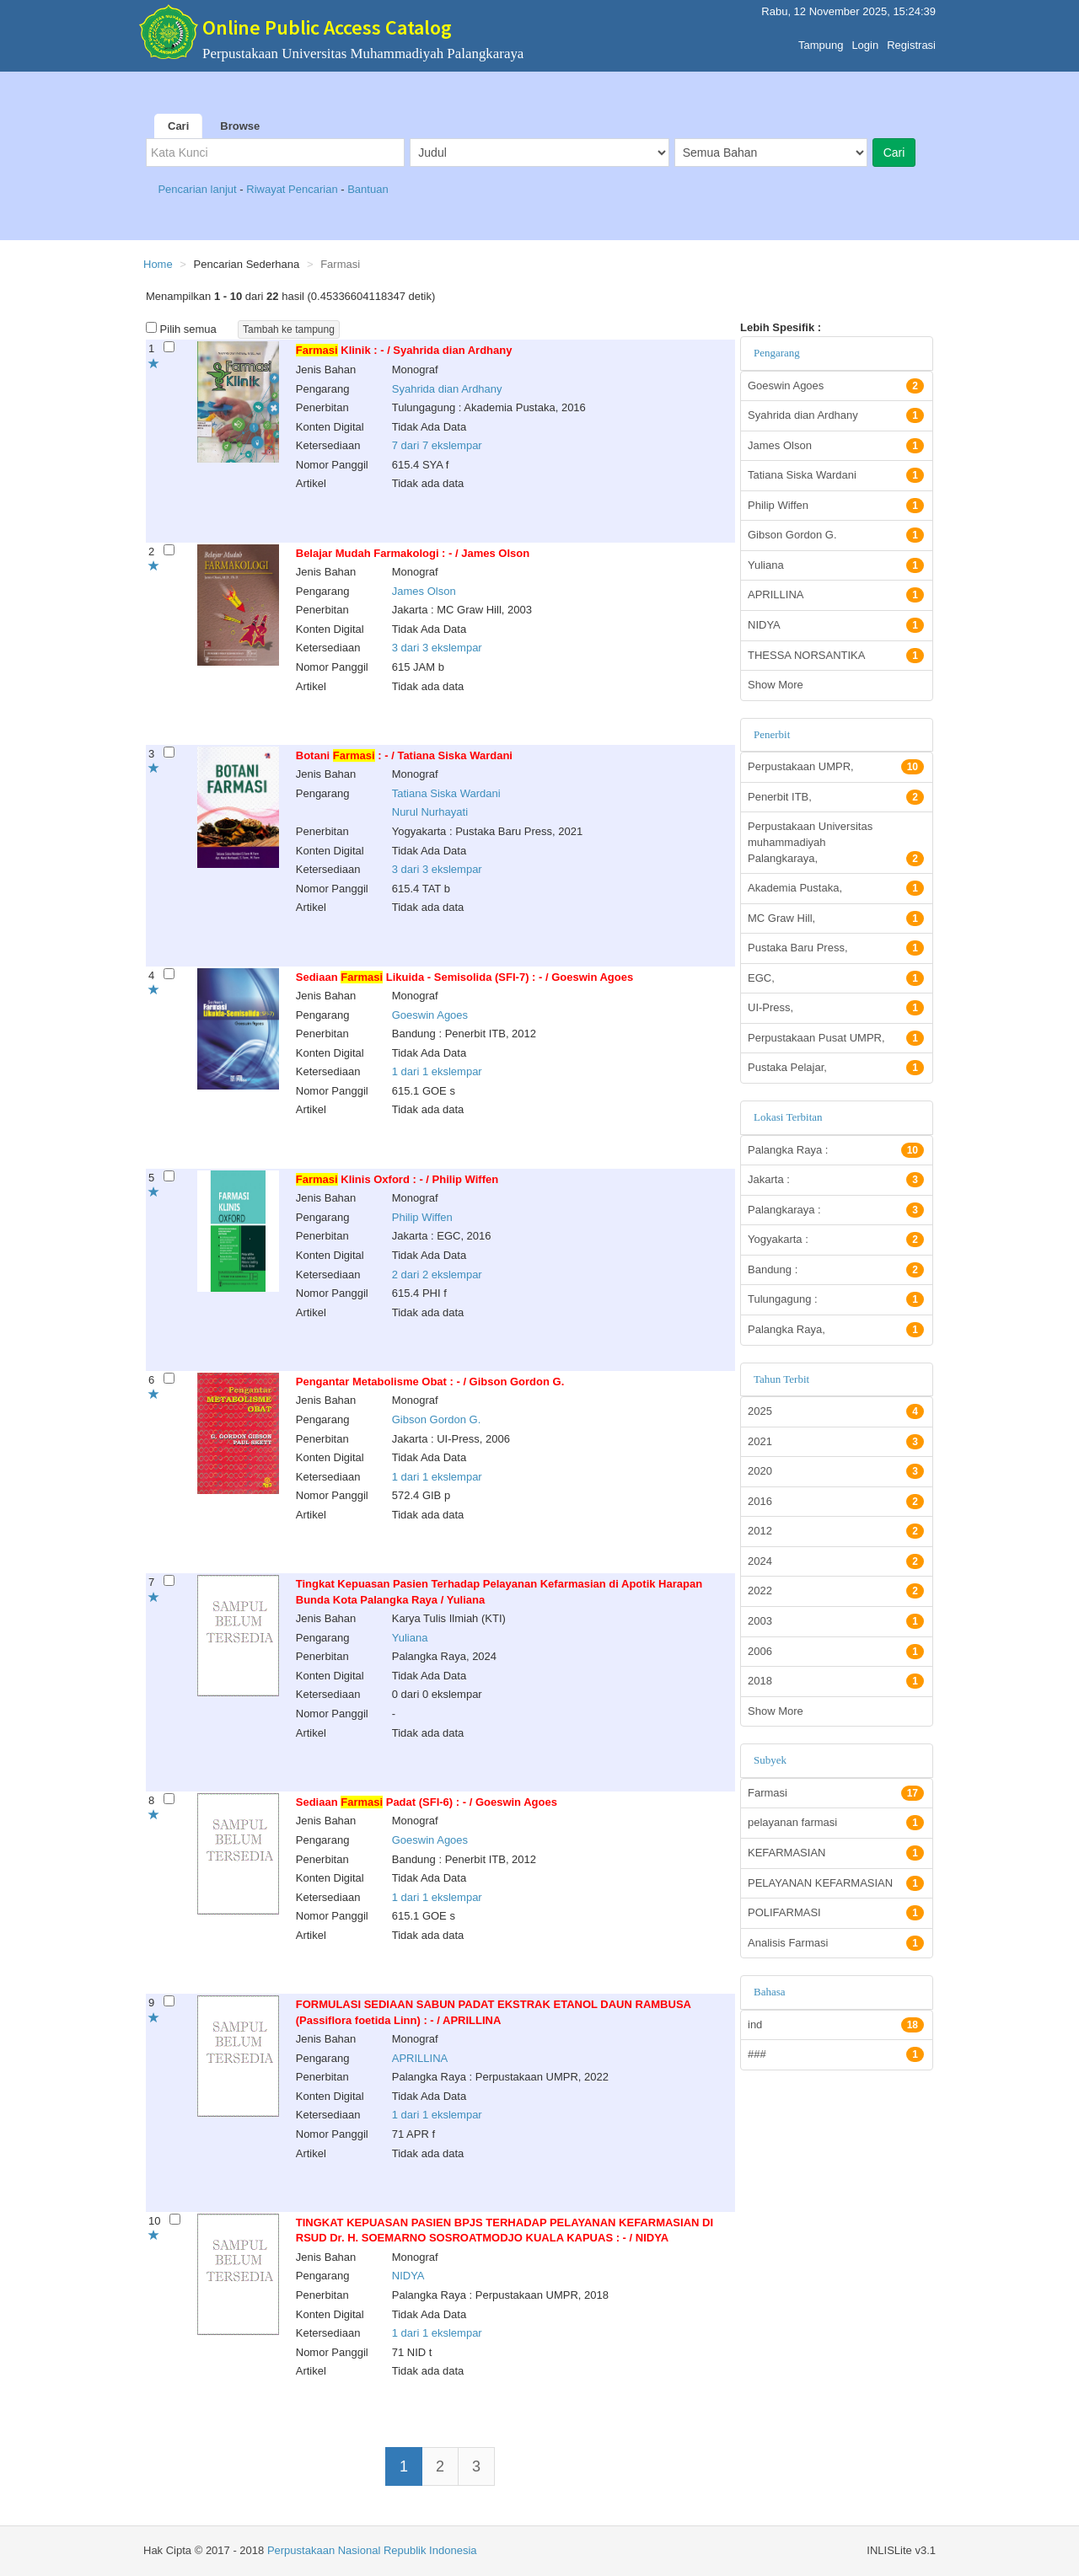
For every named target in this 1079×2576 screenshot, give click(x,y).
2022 (836, 1591)
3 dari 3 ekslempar (437, 647)
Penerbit (772, 734)
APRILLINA (420, 2058)
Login (864, 41)
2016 (836, 1501)
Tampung (820, 41)
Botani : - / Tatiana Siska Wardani (404, 755)
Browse (240, 126)
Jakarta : (836, 1179)
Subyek (770, 1760)
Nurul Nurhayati (430, 812)
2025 (836, 1411)
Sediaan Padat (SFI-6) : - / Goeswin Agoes (426, 1802)
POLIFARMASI (836, 1912)
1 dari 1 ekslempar (437, 1071)
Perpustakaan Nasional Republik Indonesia (372, 2550)
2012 (836, 1531)
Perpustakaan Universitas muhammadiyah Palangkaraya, (836, 842)
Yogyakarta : (836, 1239)
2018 (836, 1681)
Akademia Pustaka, (836, 888)
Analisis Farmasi (836, 1943)
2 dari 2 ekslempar (437, 1274)
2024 (836, 1561)
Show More (775, 684)
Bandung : (836, 1269)
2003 (836, 1621)
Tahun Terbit (781, 1379)
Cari (178, 126)
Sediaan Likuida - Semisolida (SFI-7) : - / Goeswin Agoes (464, 977)
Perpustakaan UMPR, (836, 766)
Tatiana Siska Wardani (446, 793)
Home (158, 264)
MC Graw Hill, (836, 918)
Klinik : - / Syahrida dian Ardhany (404, 350)
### (836, 2054)
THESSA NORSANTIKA (836, 655)
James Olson (424, 591)
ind (836, 2024)
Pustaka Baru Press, (836, 948)
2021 (836, 1441)
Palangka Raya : (836, 1150)
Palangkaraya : (836, 1210)
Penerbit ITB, (836, 797)
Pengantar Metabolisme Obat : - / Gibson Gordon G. (430, 1381)
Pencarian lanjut (198, 189)
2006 (836, 1651)
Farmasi (836, 1793)
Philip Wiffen (422, 1217)
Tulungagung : (836, 1299)
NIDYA (408, 2275)
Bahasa (770, 1991)
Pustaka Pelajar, (836, 1067)
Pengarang (777, 352)
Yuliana (410, 1637)
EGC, (836, 978)
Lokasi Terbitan (788, 1117)
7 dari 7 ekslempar (437, 445)
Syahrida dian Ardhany (447, 389)
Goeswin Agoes (430, 1015)
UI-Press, (836, 1007)
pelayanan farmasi (836, 1822)
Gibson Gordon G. (436, 1419)
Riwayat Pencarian (293, 189)
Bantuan (367, 189)
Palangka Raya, (836, 1329)
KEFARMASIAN (836, 1853)
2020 (836, 1471)
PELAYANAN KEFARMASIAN (836, 1883)
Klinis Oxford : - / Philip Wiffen (397, 1179)
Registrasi (911, 41)
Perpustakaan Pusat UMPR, (836, 1038)
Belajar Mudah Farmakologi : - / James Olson (412, 553)
